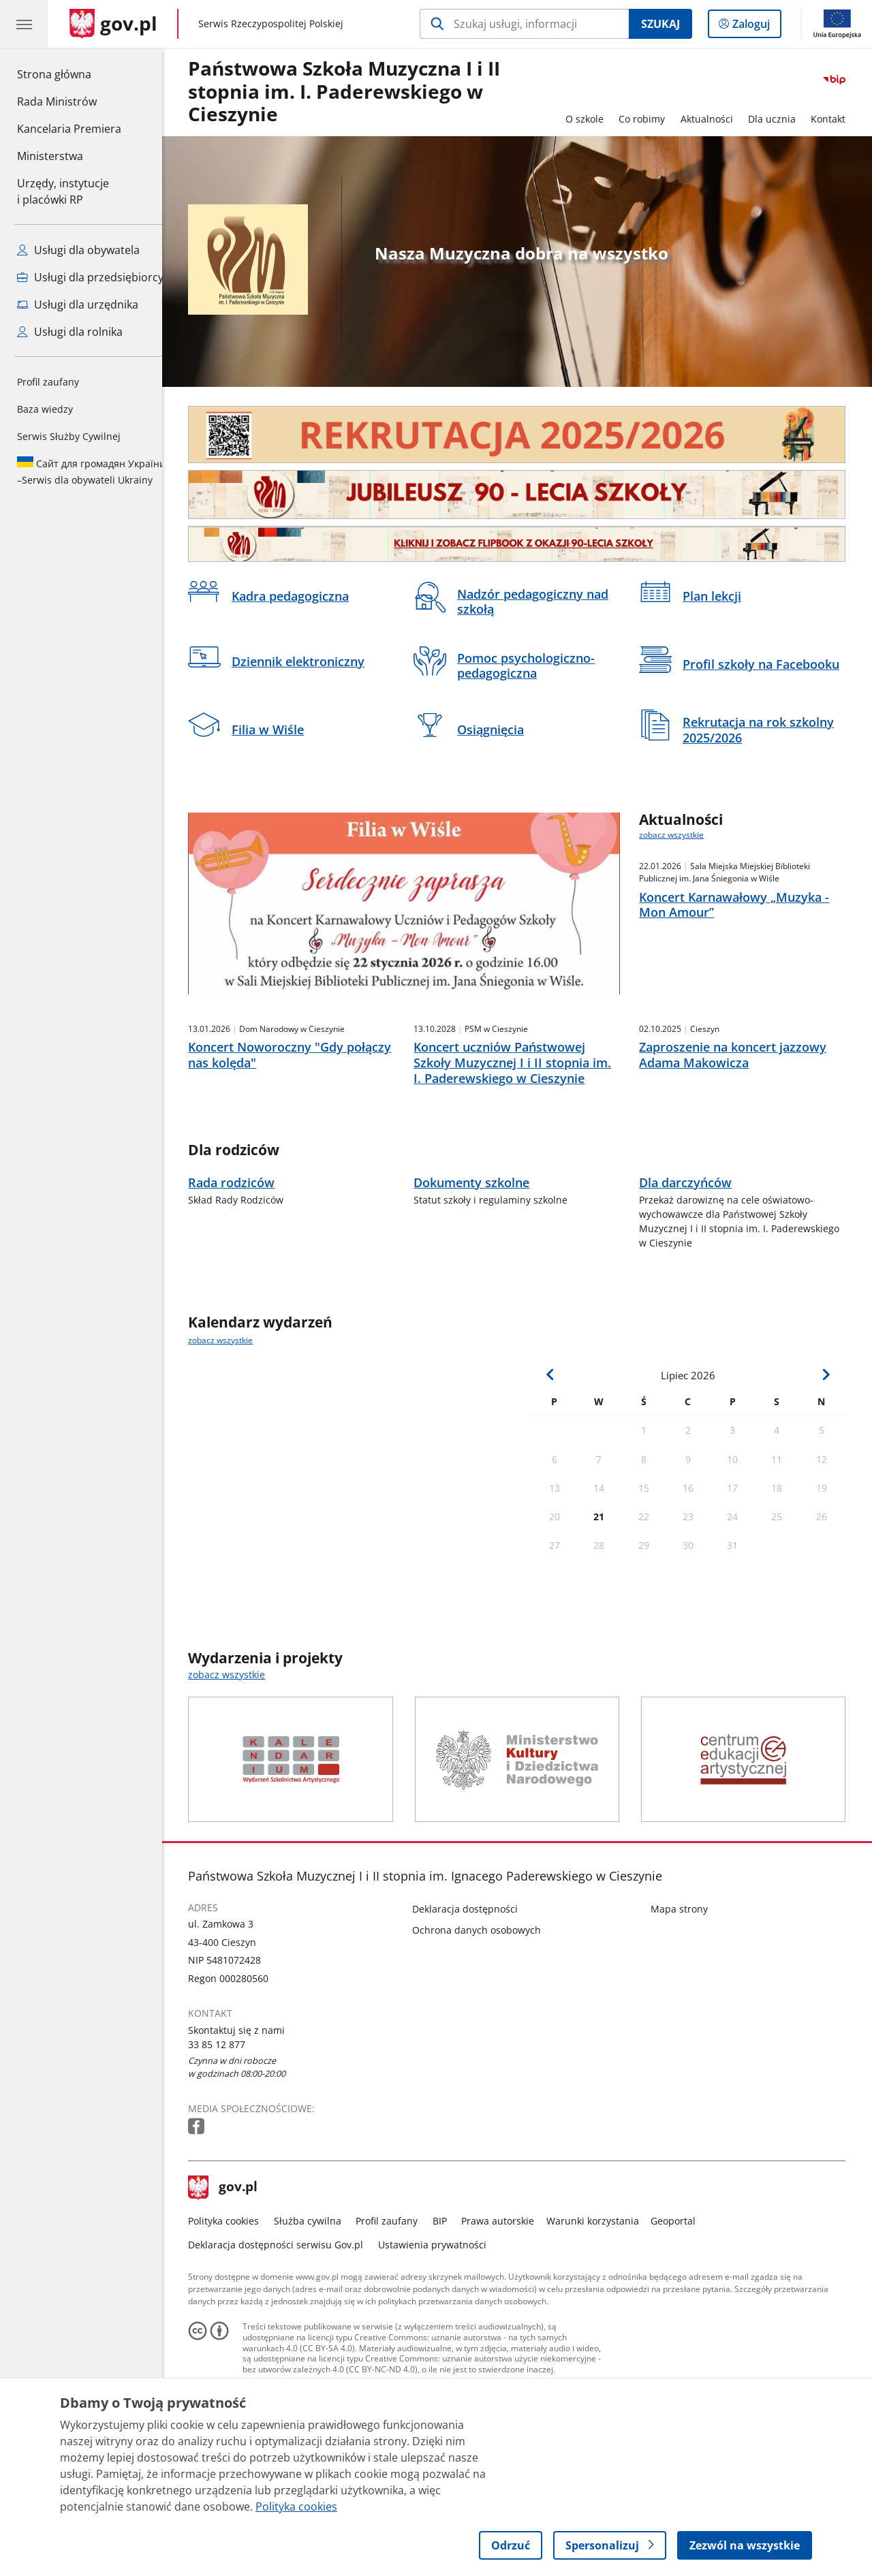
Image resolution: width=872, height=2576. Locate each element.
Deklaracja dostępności (475, 1995)
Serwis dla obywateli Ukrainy (91, 471)
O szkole (595, 118)
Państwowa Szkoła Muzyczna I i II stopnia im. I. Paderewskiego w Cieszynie (355, 92)
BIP (450, 2307)
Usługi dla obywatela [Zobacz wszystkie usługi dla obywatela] (78, 249)
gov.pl (233, 2275)
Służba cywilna (318, 2307)
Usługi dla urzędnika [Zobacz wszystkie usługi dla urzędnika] (77, 304)
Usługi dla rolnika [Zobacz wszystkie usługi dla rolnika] (70, 331)
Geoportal (683, 2307)
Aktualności (717, 118)
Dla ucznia (782, 118)
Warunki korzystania (603, 2307)
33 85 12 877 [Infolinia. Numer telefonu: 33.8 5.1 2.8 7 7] (227, 2130)
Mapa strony (689, 1995)
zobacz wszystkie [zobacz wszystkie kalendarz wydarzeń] (231, 1426)
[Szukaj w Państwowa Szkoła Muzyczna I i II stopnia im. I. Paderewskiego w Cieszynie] (524, 24)
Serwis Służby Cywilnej (69, 436)
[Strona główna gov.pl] (113, 24)
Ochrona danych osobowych (486, 2017)
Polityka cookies (234, 2307)
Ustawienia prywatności (442, 2331)
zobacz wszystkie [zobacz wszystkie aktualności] (682, 835)
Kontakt (839, 118)
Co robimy (652, 118)
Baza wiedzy (45, 409)
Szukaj (660, 23)
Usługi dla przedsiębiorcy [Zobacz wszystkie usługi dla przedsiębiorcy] (90, 277)
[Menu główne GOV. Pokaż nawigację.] (24, 24)
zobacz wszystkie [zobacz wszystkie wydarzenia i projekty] (237, 1761)
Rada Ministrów (57, 101)
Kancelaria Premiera (69, 128)
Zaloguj (755, 26)
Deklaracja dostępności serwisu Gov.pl (286, 2331)
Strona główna (69, 73)
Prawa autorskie (508, 2307)
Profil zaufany (48, 381)
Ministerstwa (50, 155)
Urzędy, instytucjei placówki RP (63, 191)
